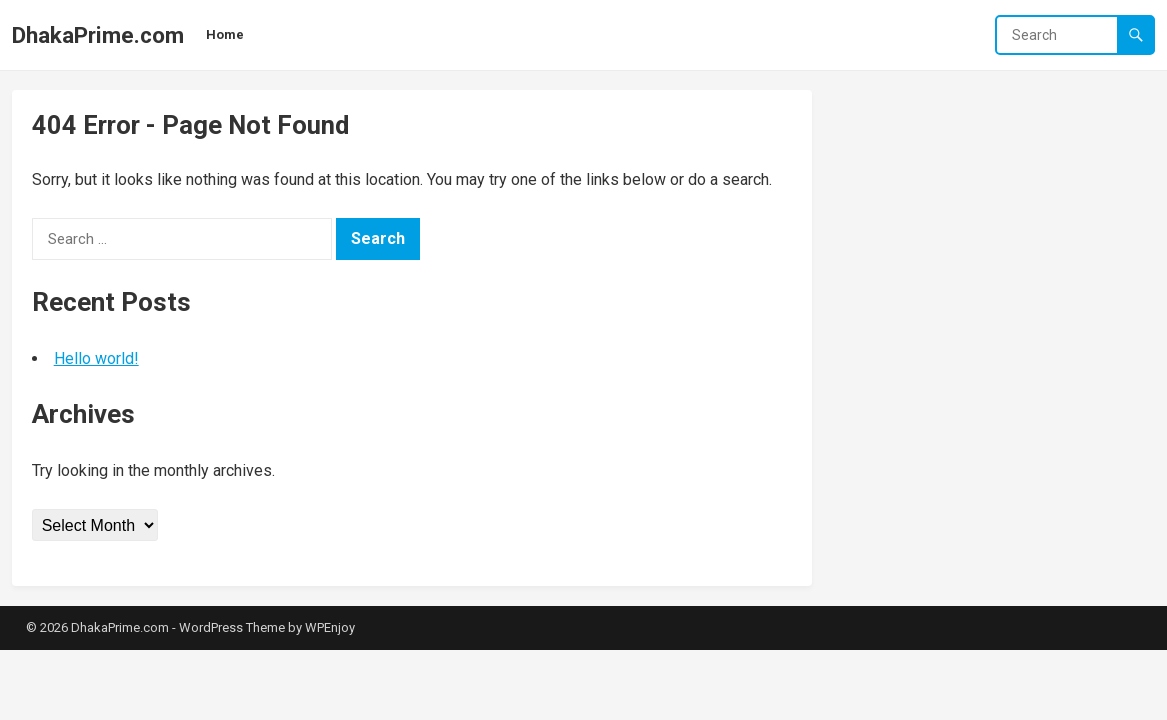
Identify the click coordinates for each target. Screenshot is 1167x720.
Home (225, 34)
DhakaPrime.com (98, 35)
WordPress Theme (232, 627)
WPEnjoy (330, 627)
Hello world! (96, 358)
